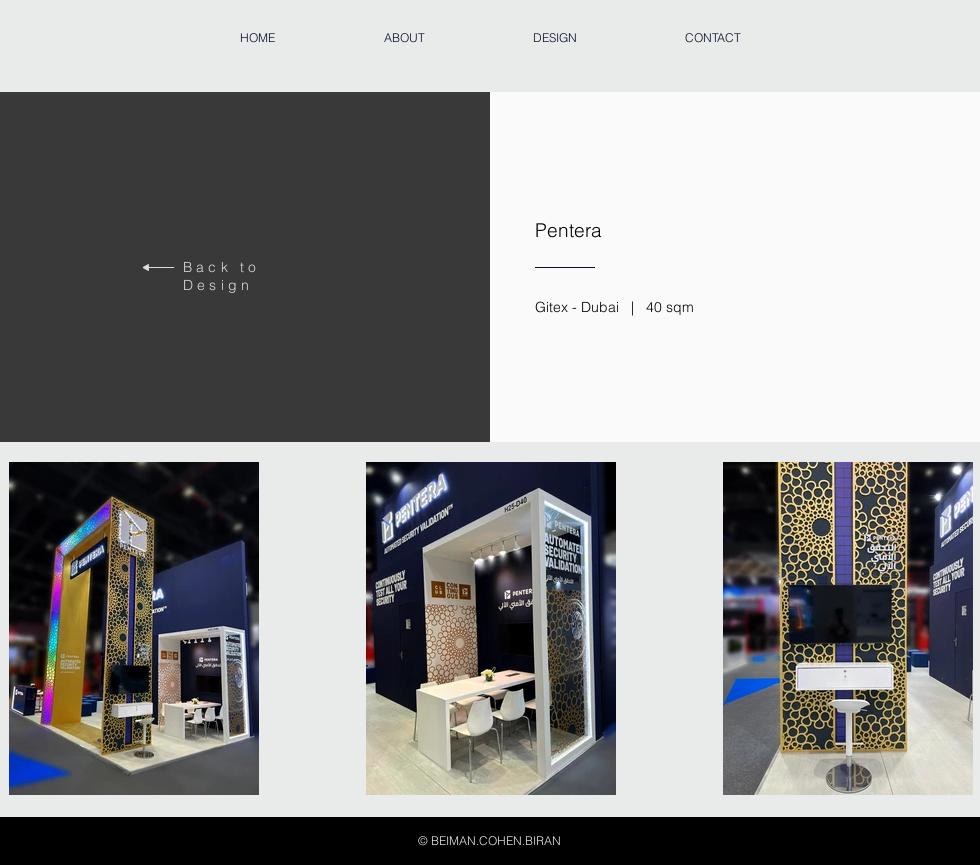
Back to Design (221, 276)
